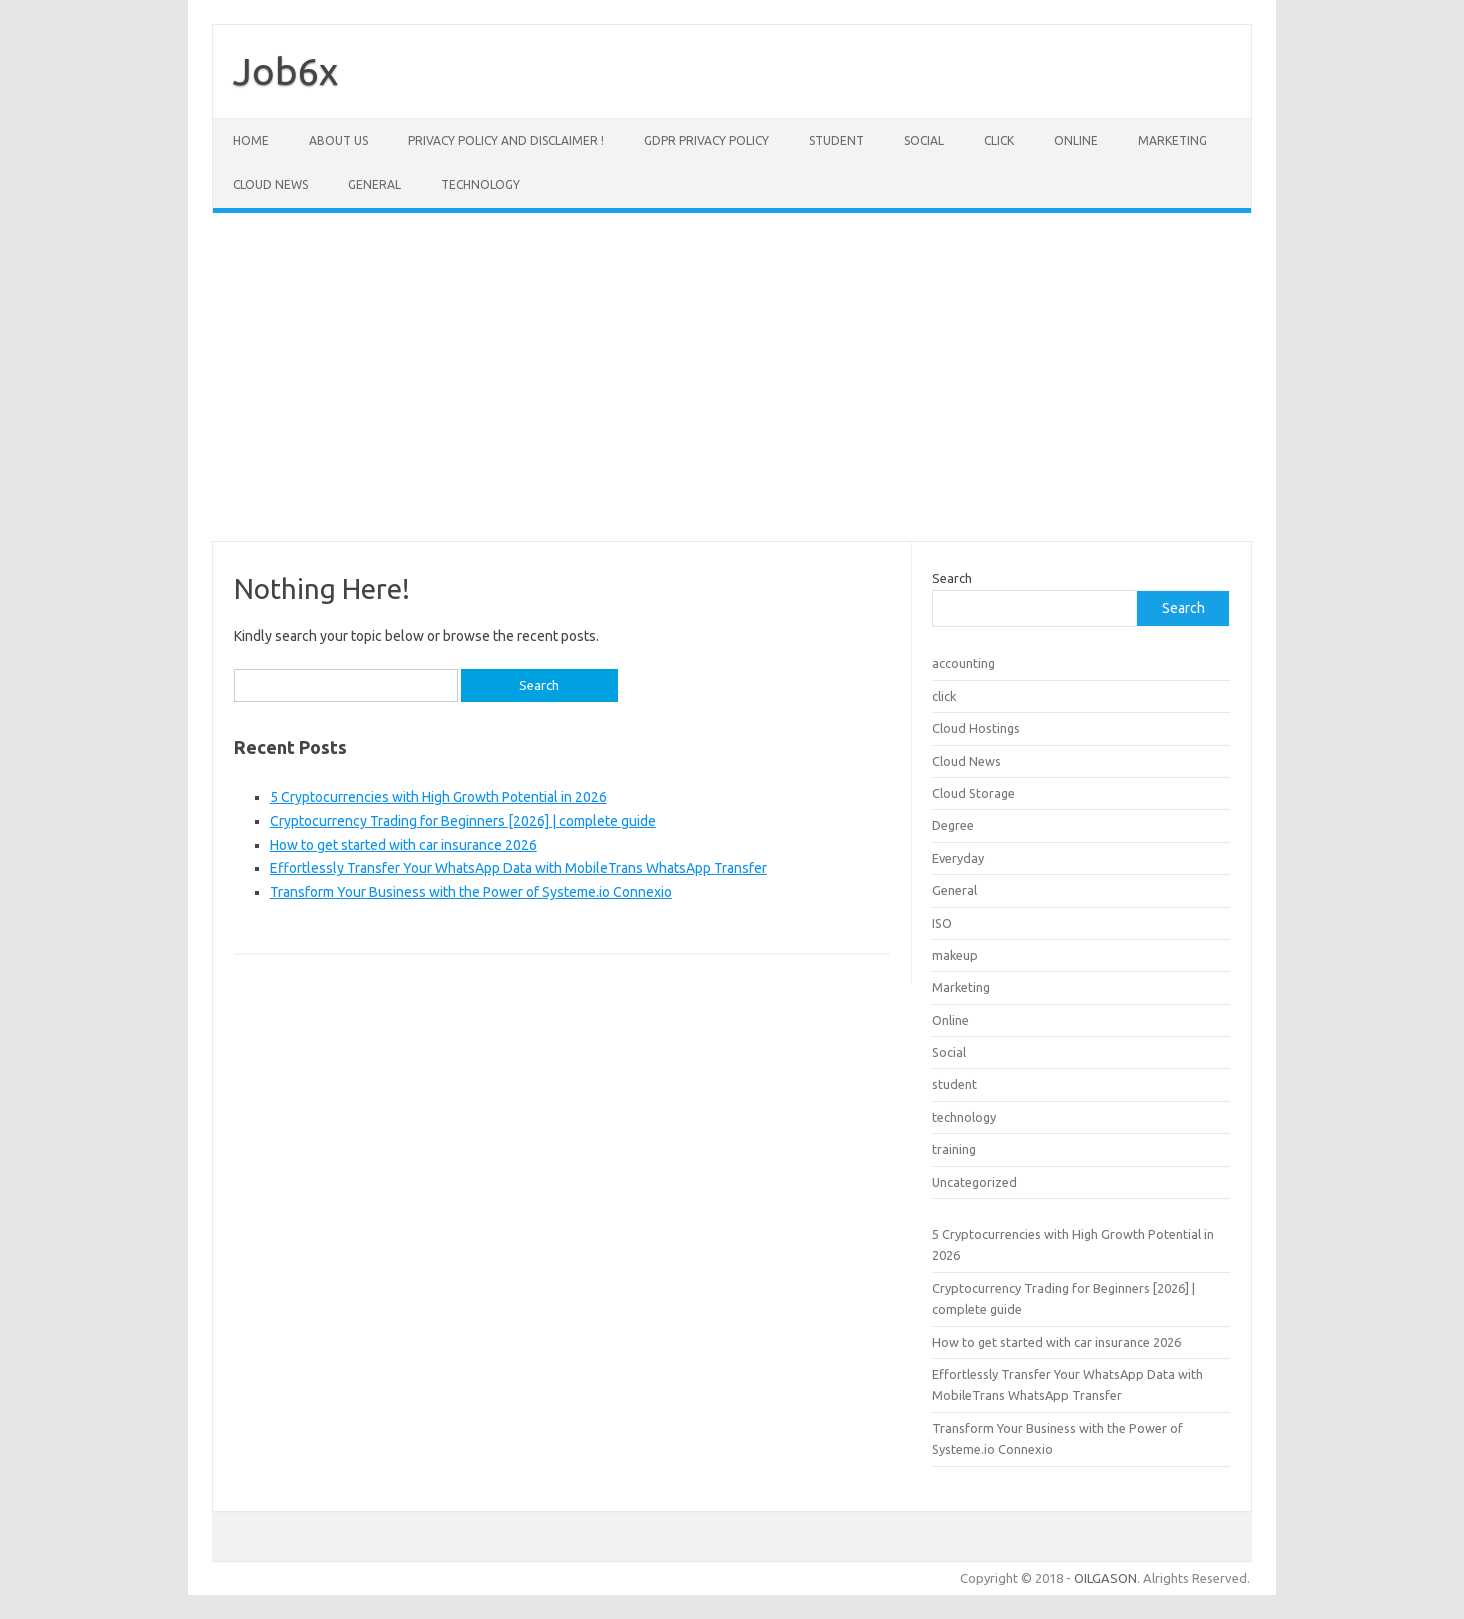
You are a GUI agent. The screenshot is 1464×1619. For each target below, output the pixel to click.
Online (1076, 140)
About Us (338, 140)
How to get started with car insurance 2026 (403, 845)
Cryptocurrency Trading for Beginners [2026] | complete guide (463, 821)
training (954, 1149)
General (374, 184)
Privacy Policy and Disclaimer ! (506, 140)
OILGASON (1105, 1578)
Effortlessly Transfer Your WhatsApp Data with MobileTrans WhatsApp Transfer (518, 868)
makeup (955, 955)
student (836, 140)
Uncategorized (974, 1182)
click (999, 140)
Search (952, 578)
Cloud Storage (973, 793)
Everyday (958, 858)
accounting (963, 663)
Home (251, 140)
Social (924, 140)
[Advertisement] (732, 377)
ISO (942, 923)
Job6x (285, 71)
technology (480, 184)
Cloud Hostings (976, 728)
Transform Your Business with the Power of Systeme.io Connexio (471, 892)
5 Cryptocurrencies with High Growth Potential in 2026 (438, 797)
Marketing (1172, 140)
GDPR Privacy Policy (706, 140)
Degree (953, 825)
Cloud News (270, 184)
